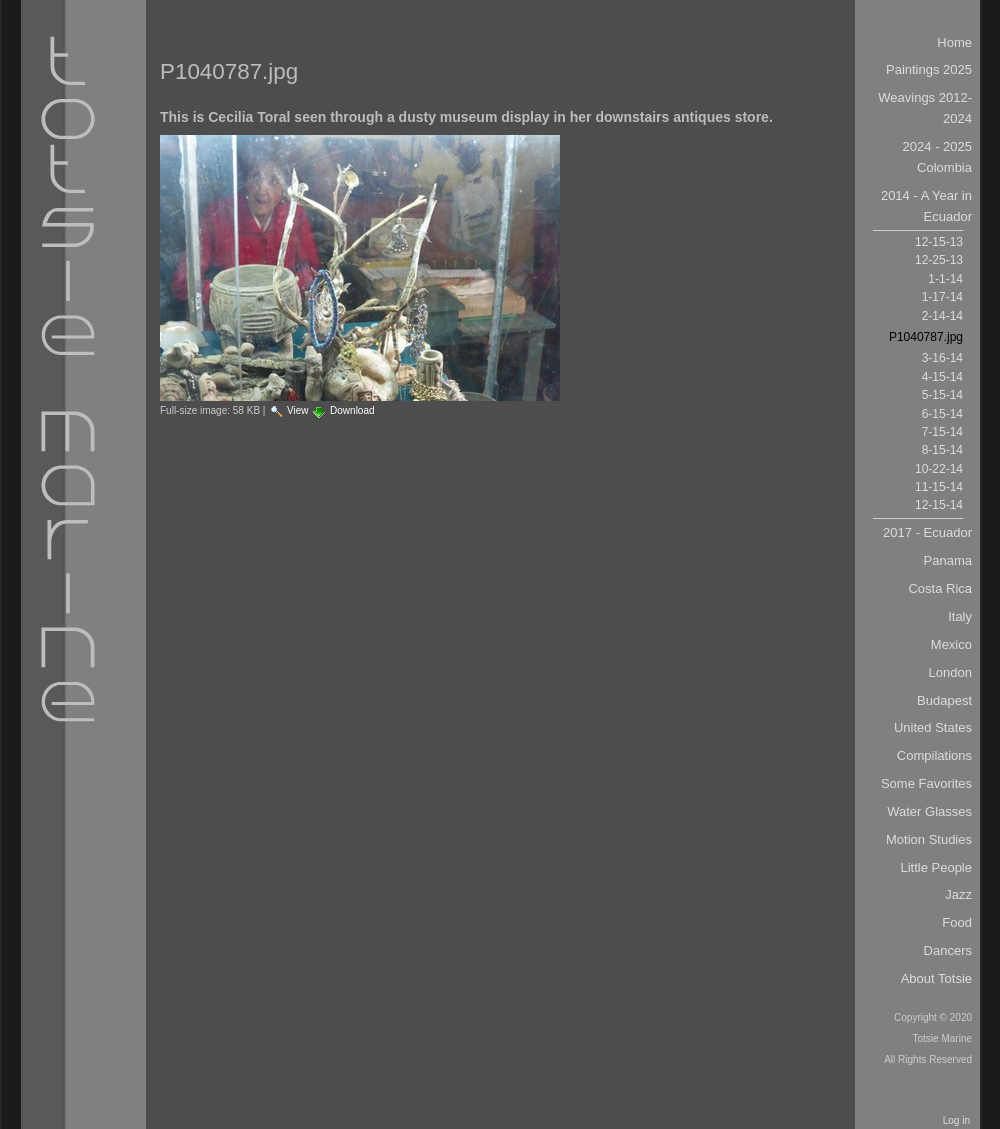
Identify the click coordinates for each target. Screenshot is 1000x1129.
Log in (956, 1120)
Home (954, 42)
